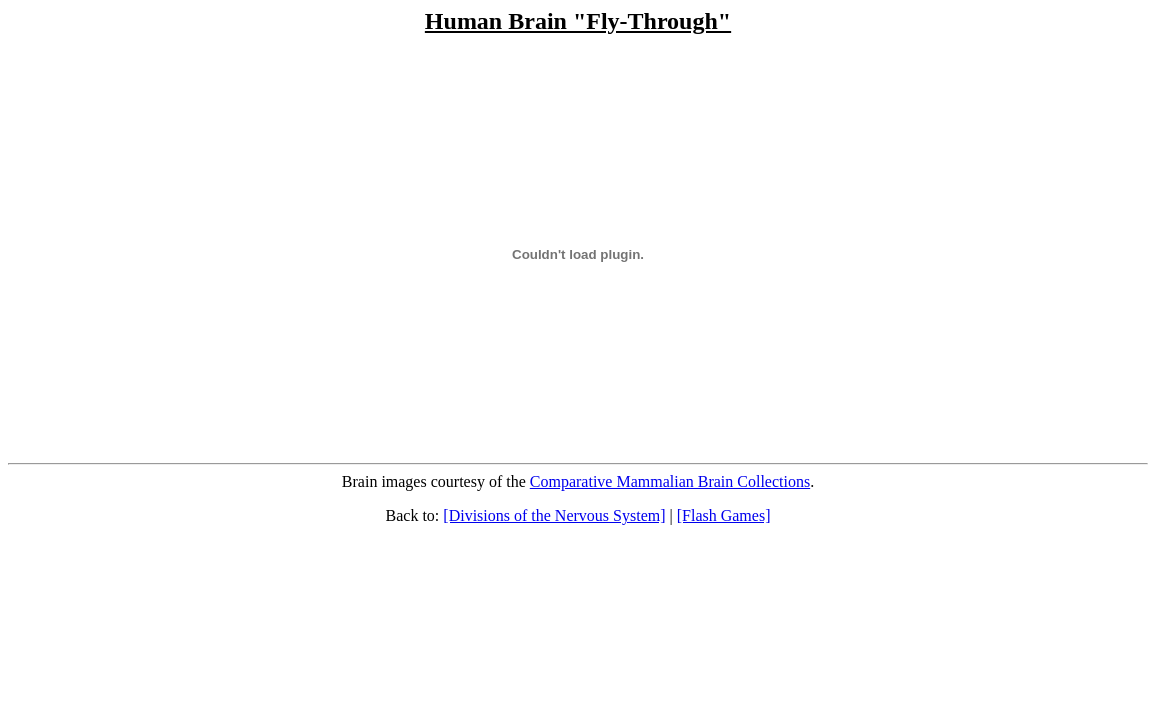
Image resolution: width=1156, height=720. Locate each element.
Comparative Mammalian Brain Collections (670, 481)
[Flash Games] (724, 515)
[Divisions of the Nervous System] (554, 515)
